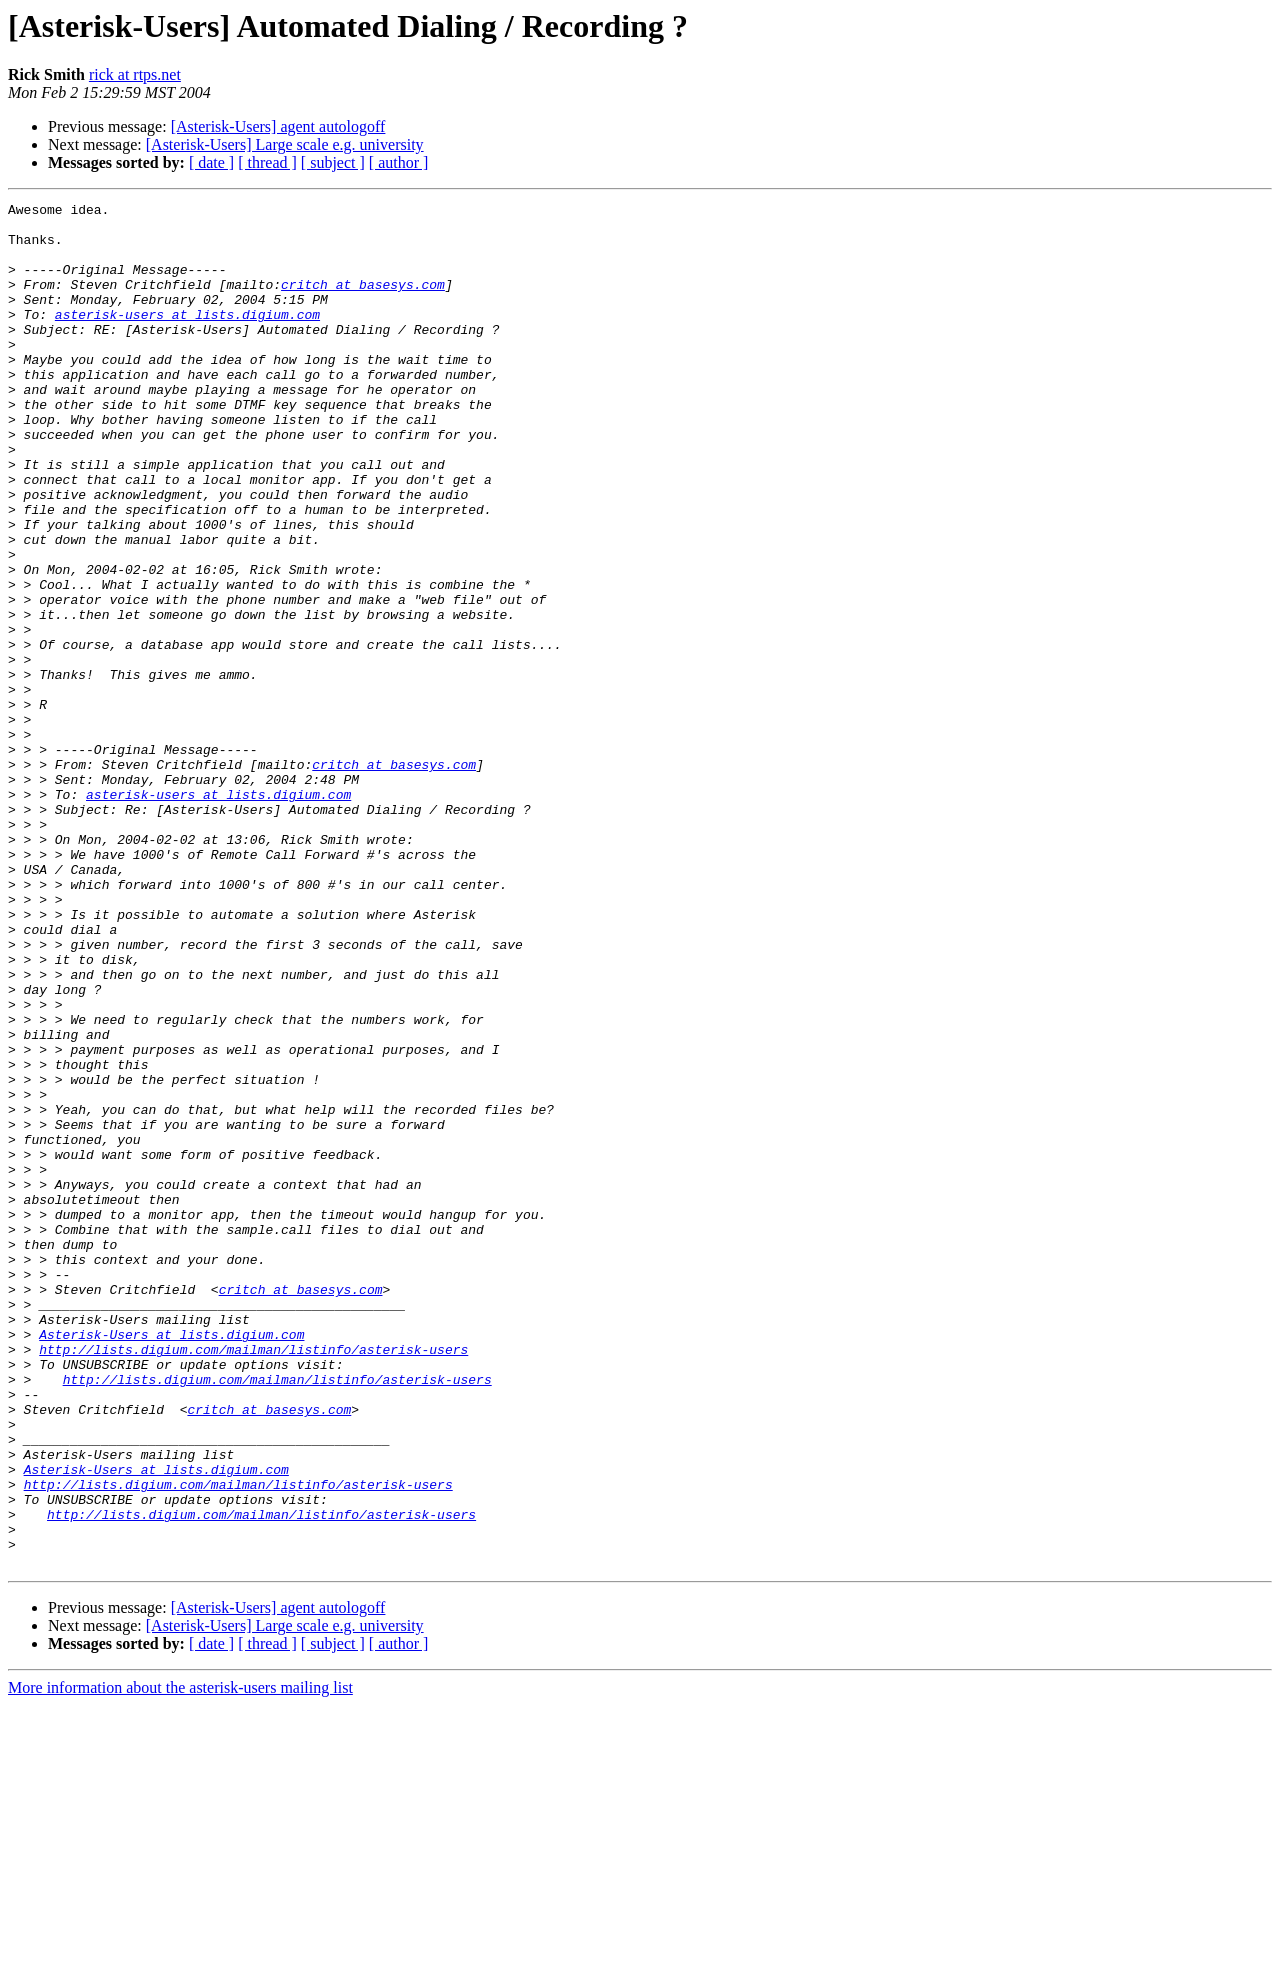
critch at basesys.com (363, 302)
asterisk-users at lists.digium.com (187, 338)
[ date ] (211, 162)
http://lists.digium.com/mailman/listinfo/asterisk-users (253, 1580)
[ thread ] (267, 162)
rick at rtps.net (135, 74)
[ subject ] (333, 162)
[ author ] (399, 162)
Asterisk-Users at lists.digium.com (171, 1562)
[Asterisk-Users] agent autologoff (278, 126)
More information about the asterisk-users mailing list (180, 1960)
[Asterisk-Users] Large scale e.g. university (285, 144)
